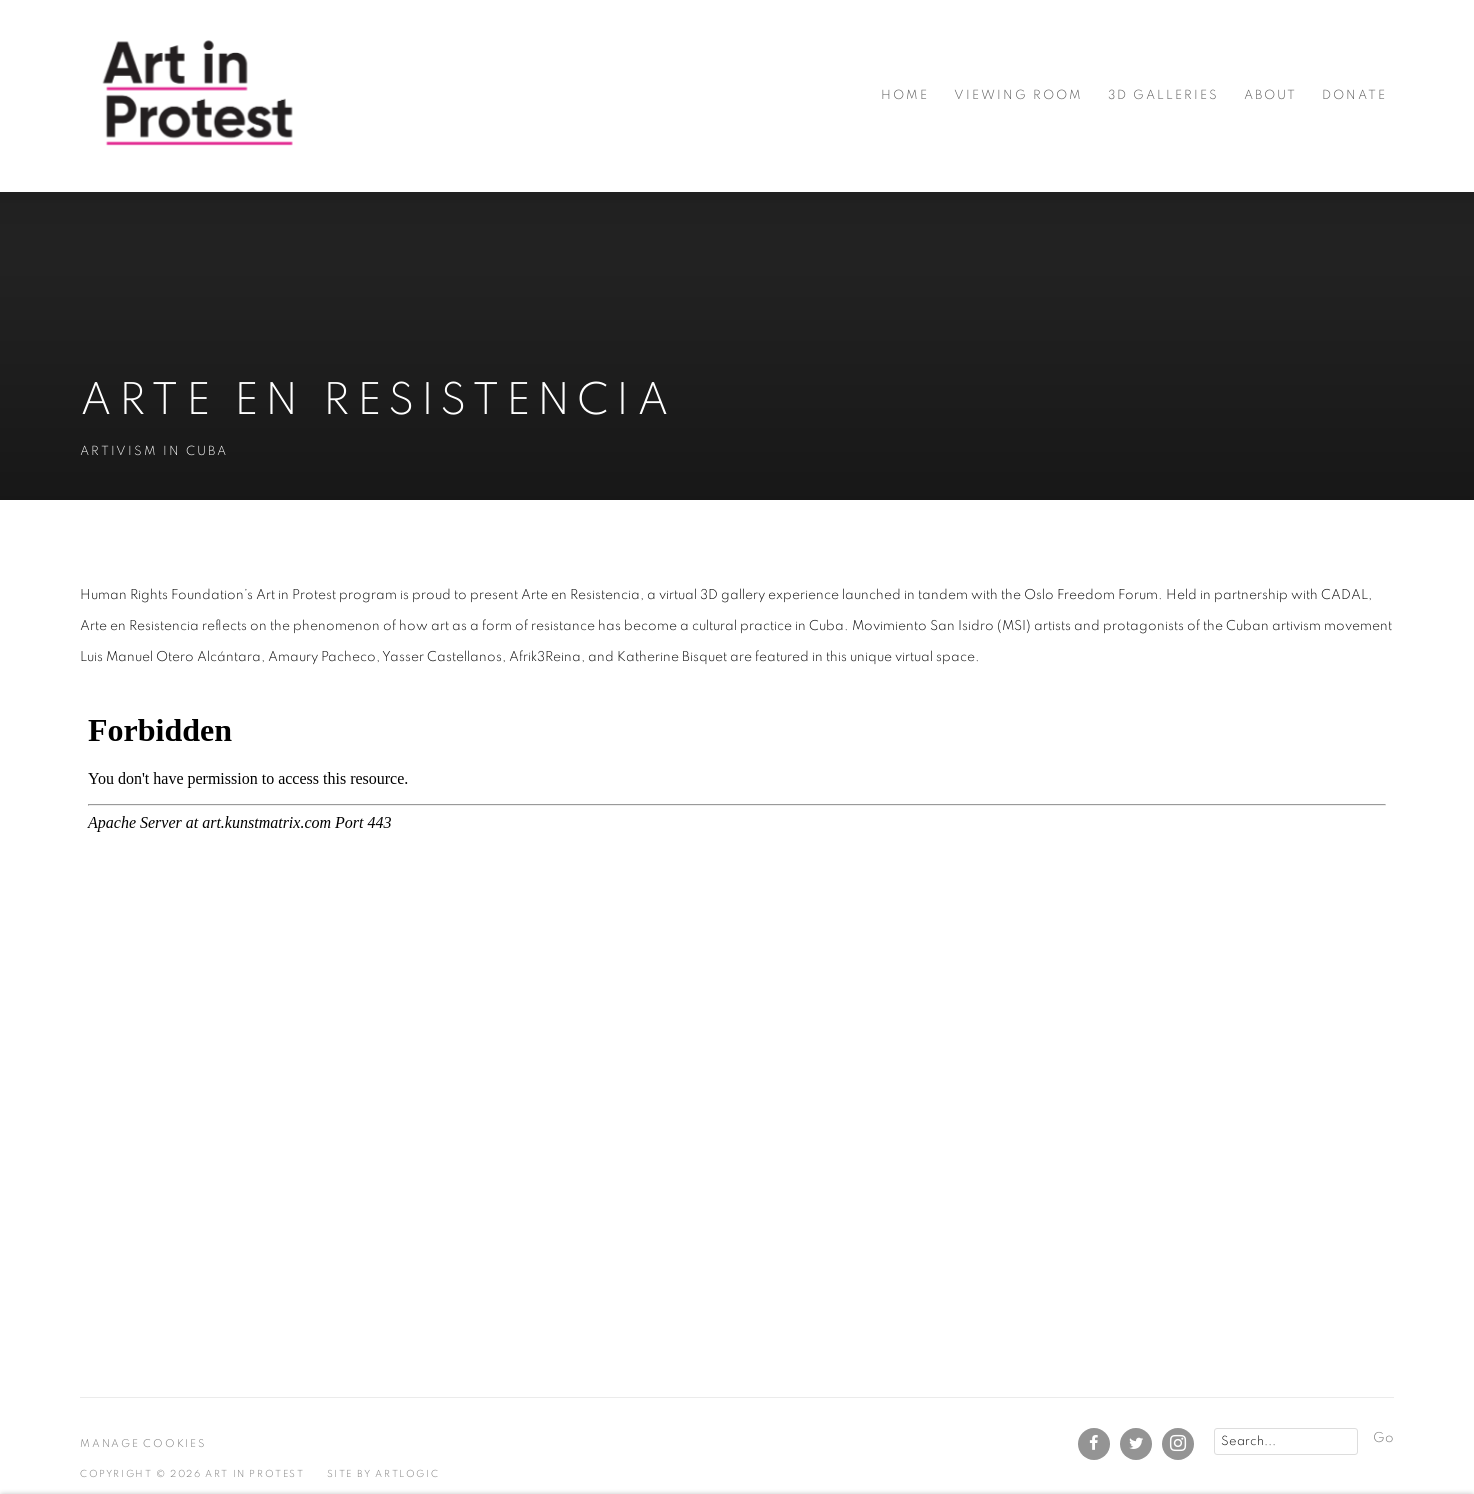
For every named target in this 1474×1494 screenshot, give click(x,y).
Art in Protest (200, 95)
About (1270, 95)
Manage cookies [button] (143, 1443)
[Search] (1286, 1441)
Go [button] (1383, 1438)
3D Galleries (1163, 95)
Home (905, 95)
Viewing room (1018, 95)
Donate (1354, 95)
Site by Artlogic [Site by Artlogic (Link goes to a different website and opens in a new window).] (383, 1474)
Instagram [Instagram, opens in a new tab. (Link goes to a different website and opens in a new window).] (1178, 1444)
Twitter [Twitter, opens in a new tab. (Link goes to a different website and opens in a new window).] (1136, 1444)
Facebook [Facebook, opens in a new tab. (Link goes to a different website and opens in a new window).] (1094, 1444)
